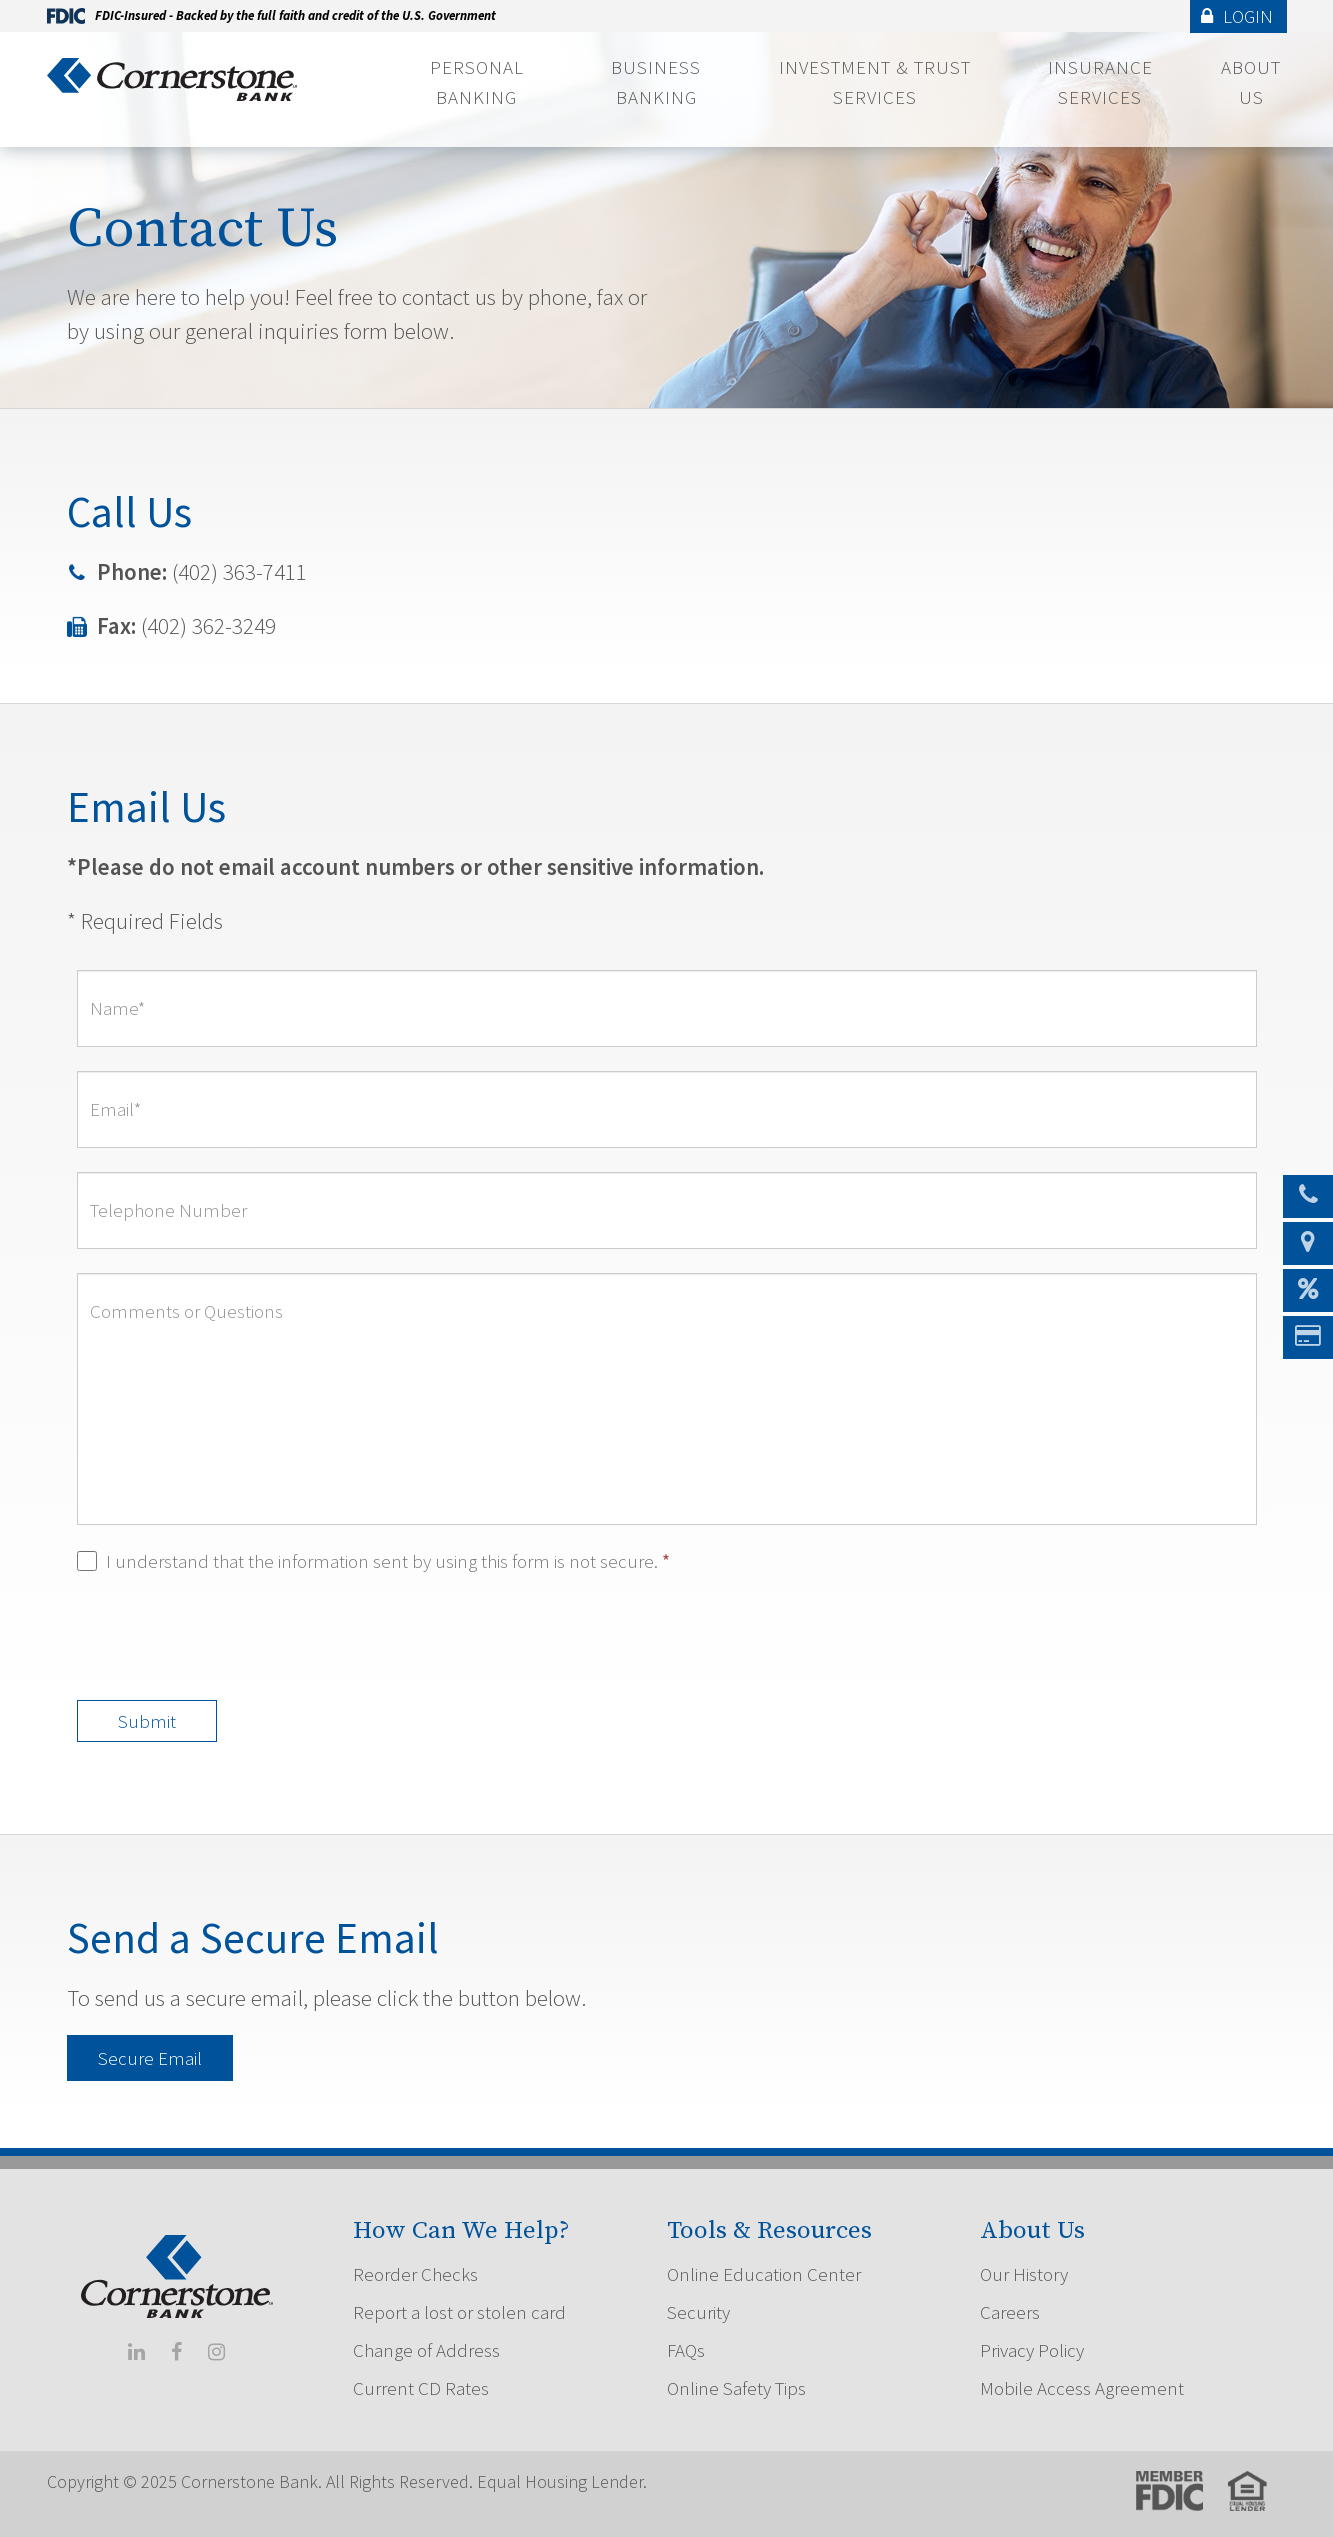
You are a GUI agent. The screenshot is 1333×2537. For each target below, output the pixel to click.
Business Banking (656, 82)
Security (698, 2312)
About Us (1251, 82)
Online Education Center (764, 2274)
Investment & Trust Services (875, 82)
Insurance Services (1100, 82)
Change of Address (426, 2350)
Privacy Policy (1032, 2350)
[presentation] (229, 1637)
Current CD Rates (421, 2388)
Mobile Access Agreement (1082, 2388)
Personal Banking (477, 82)
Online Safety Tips (736, 2388)
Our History (1024, 2274)
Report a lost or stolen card (459, 2312)
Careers (1010, 2312)
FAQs (686, 2350)
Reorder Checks (415, 2274)
